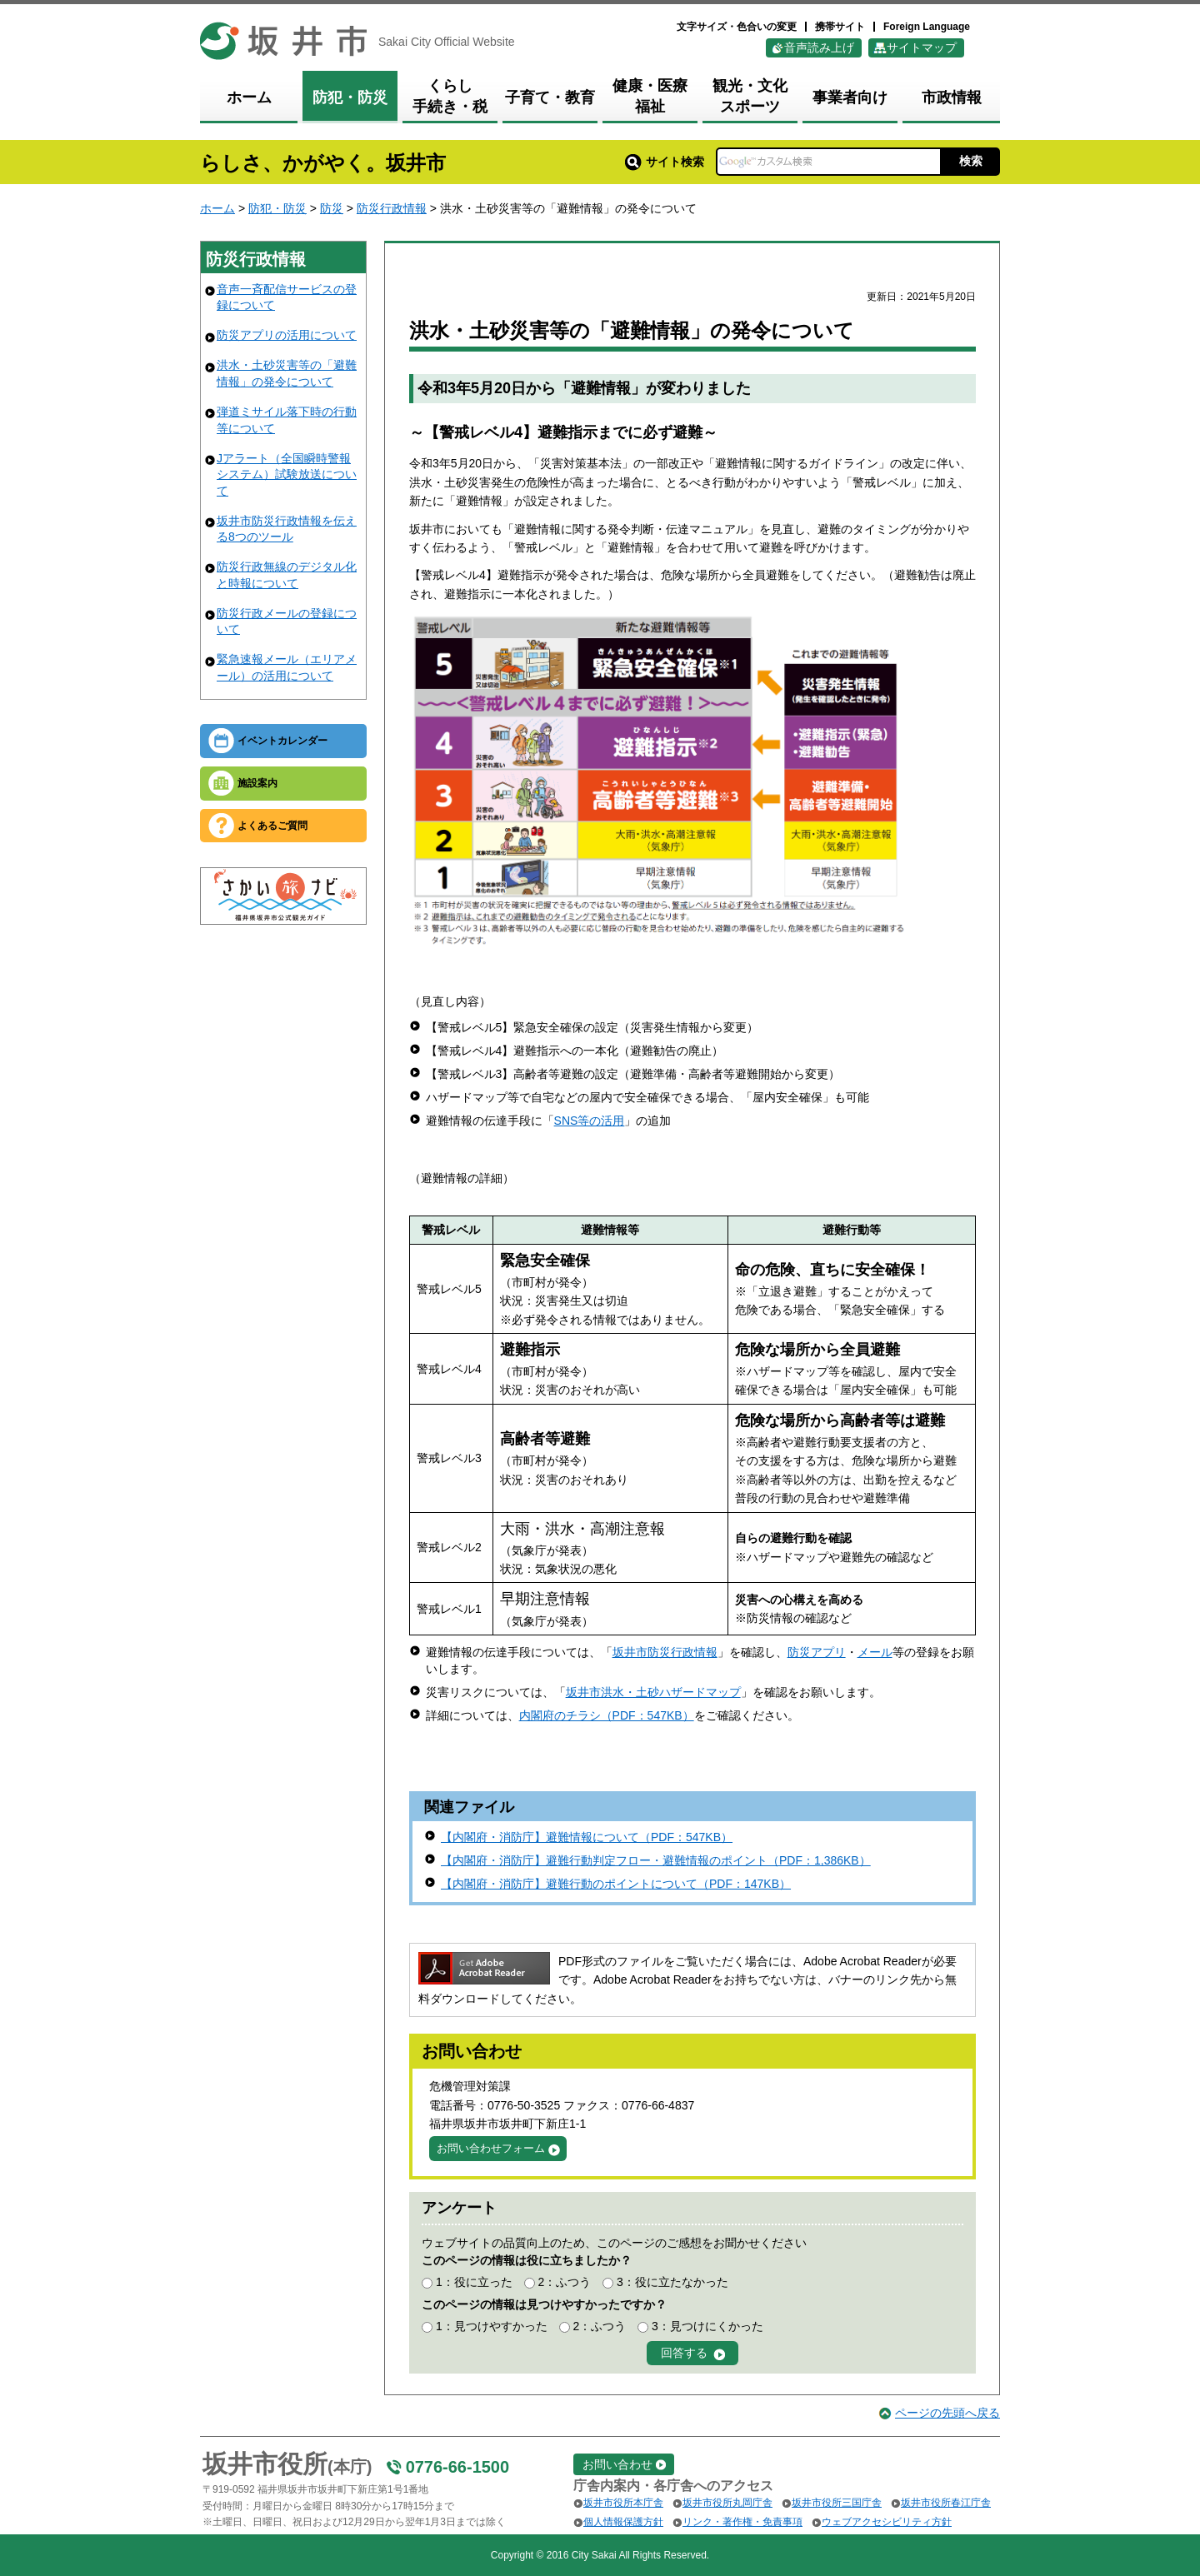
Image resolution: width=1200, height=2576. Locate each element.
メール (875, 1652)
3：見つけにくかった (707, 2326)
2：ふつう (564, 2282)
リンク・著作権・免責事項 (742, 2522)
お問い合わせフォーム (491, 2148)
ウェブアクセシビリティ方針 (887, 2522)
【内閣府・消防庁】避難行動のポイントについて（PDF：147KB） (616, 1883)
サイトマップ (922, 47)
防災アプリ (817, 1652)
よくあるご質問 (273, 825)
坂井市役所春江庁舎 (946, 2503)
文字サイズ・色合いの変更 (737, 26)
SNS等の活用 (589, 1120)
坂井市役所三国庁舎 (837, 2503)
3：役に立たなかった (672, 2282)
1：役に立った (474, 2282)
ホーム (217, 208)
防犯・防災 (277, 208)
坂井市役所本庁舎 (623, 2503)
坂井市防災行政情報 (665, 1652)
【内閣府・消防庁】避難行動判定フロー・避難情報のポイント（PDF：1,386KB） (656, 1860)
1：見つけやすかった (492, 2326)
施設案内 (258, 783)
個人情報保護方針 (623, 2522)
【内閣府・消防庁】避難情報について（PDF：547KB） (586, 1837)
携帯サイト (840, 26)
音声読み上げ (819, 47)
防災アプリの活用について (287, 335)
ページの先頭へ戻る (947, 2412)
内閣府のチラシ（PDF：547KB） (606, 1715)
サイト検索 (664, 161)
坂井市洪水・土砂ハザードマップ (653, 1692)
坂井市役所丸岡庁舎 (727, 2503)
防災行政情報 (392, 208)
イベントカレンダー (283, 740)
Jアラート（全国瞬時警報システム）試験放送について (287, 474)
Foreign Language (926, 26)
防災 (331, 208)
